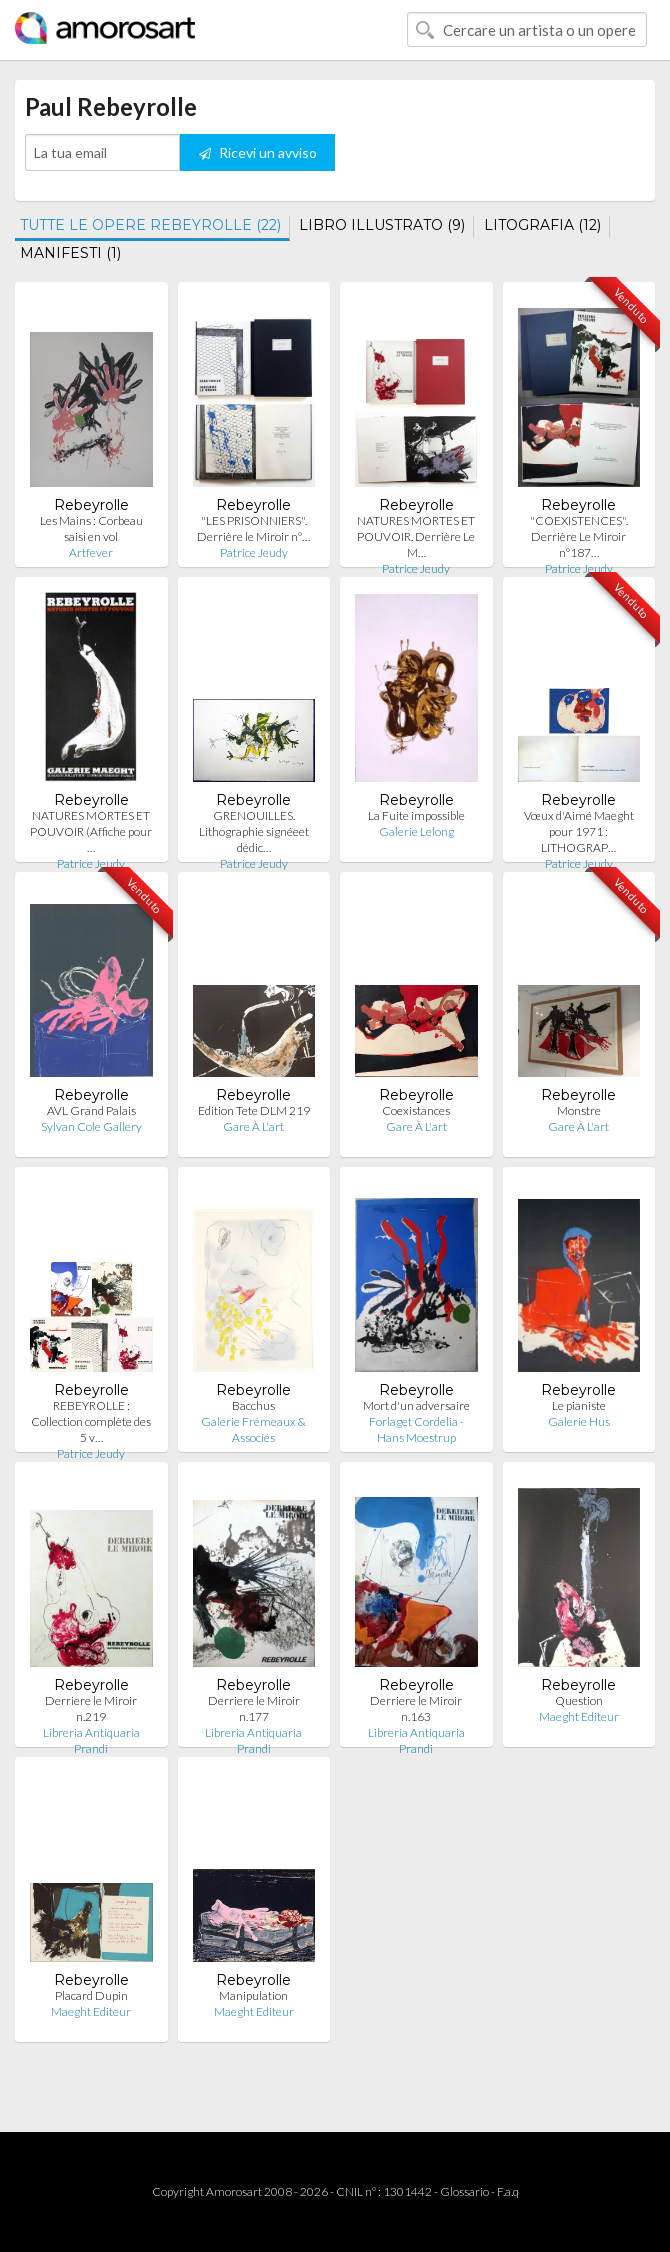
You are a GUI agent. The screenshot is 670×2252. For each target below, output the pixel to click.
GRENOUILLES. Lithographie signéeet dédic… (254, 831)
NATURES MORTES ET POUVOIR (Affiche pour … (91, 831)
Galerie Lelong (416, 831)
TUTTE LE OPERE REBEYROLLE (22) (150, 225)
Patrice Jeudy (254, 552)
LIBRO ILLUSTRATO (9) (382, 225)
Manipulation (253, 1995)
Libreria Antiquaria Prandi (91, 1740)
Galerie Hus (579, 1421)
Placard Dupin (91, 1995)
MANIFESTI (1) (70, 253)
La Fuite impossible (416, 815)
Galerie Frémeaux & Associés (253, 1429)
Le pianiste (579, 1405)
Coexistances (416, 1110)
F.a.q (508, 2191)
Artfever (91, 552)
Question (579, 1700)
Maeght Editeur (579, 1716)
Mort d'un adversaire (416, 1405)
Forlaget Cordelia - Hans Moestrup (416, 1429)
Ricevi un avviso (258, 152)
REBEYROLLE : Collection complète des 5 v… (91, 1421)
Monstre (579, 1110)
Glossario (464, 2191)
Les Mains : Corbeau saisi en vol (91, 528)
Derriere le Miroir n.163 (416, 1708)
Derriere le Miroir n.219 (91, 1708)
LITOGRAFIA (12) (542, 225)
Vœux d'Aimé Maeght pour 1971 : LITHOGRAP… (579, 831)
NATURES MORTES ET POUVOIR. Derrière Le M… (416, 536)
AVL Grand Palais (91, 1110)
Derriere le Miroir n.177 (254, 1708)
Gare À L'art (253, 1126)
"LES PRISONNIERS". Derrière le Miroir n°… (253, 528)
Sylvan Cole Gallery (91, 1126)
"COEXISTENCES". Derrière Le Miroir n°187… (579, 536)
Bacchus (253, 1405)
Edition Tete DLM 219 (254, 1110)
